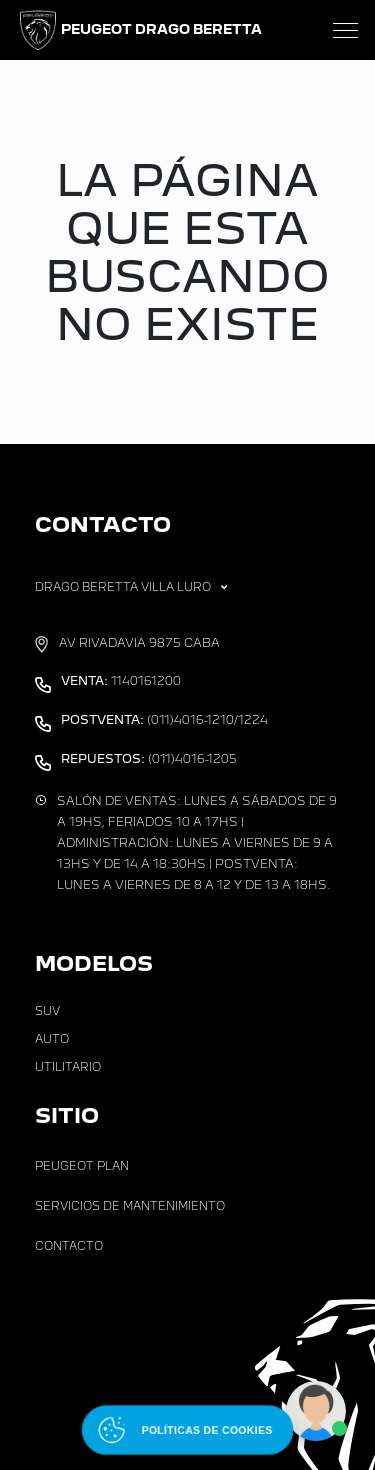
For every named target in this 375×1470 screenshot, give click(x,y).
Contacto (69, 1246)
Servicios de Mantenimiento (130, 1206)
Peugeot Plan (82, 1166)
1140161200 (121, 681)
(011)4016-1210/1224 (164, 720)
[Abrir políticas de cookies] (187, 1430)
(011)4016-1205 (149, 759)
